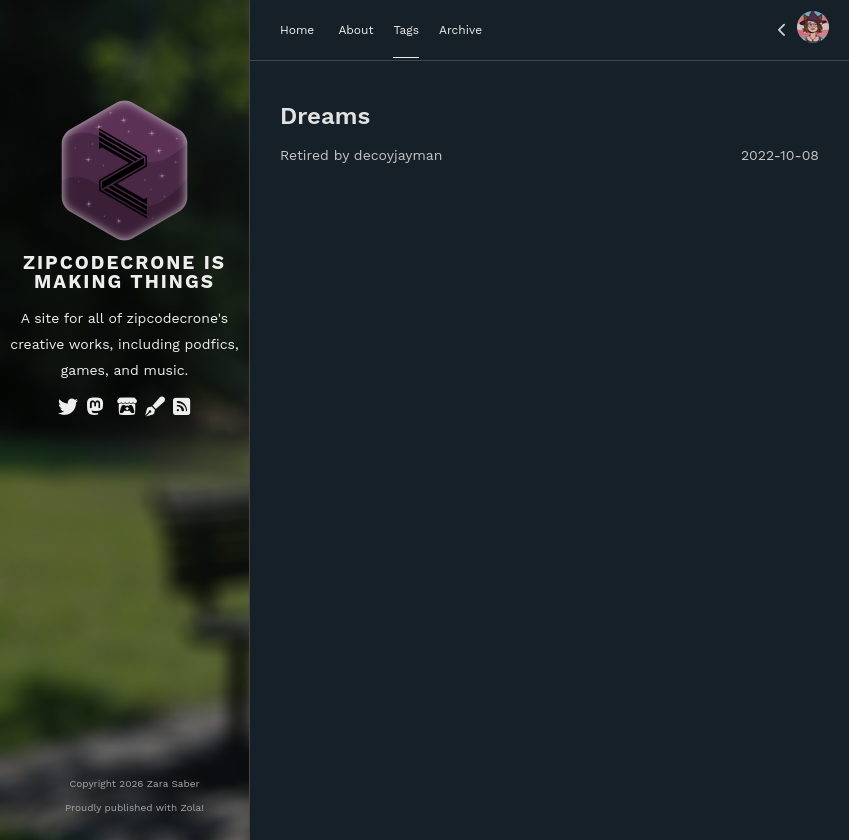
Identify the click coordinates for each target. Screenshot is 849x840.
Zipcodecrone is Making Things (124, 272)
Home (297, 30)
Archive (460, 30)
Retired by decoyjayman (361, 155)
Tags (406, 30)
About (355, 30)
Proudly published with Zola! (134, 807)
